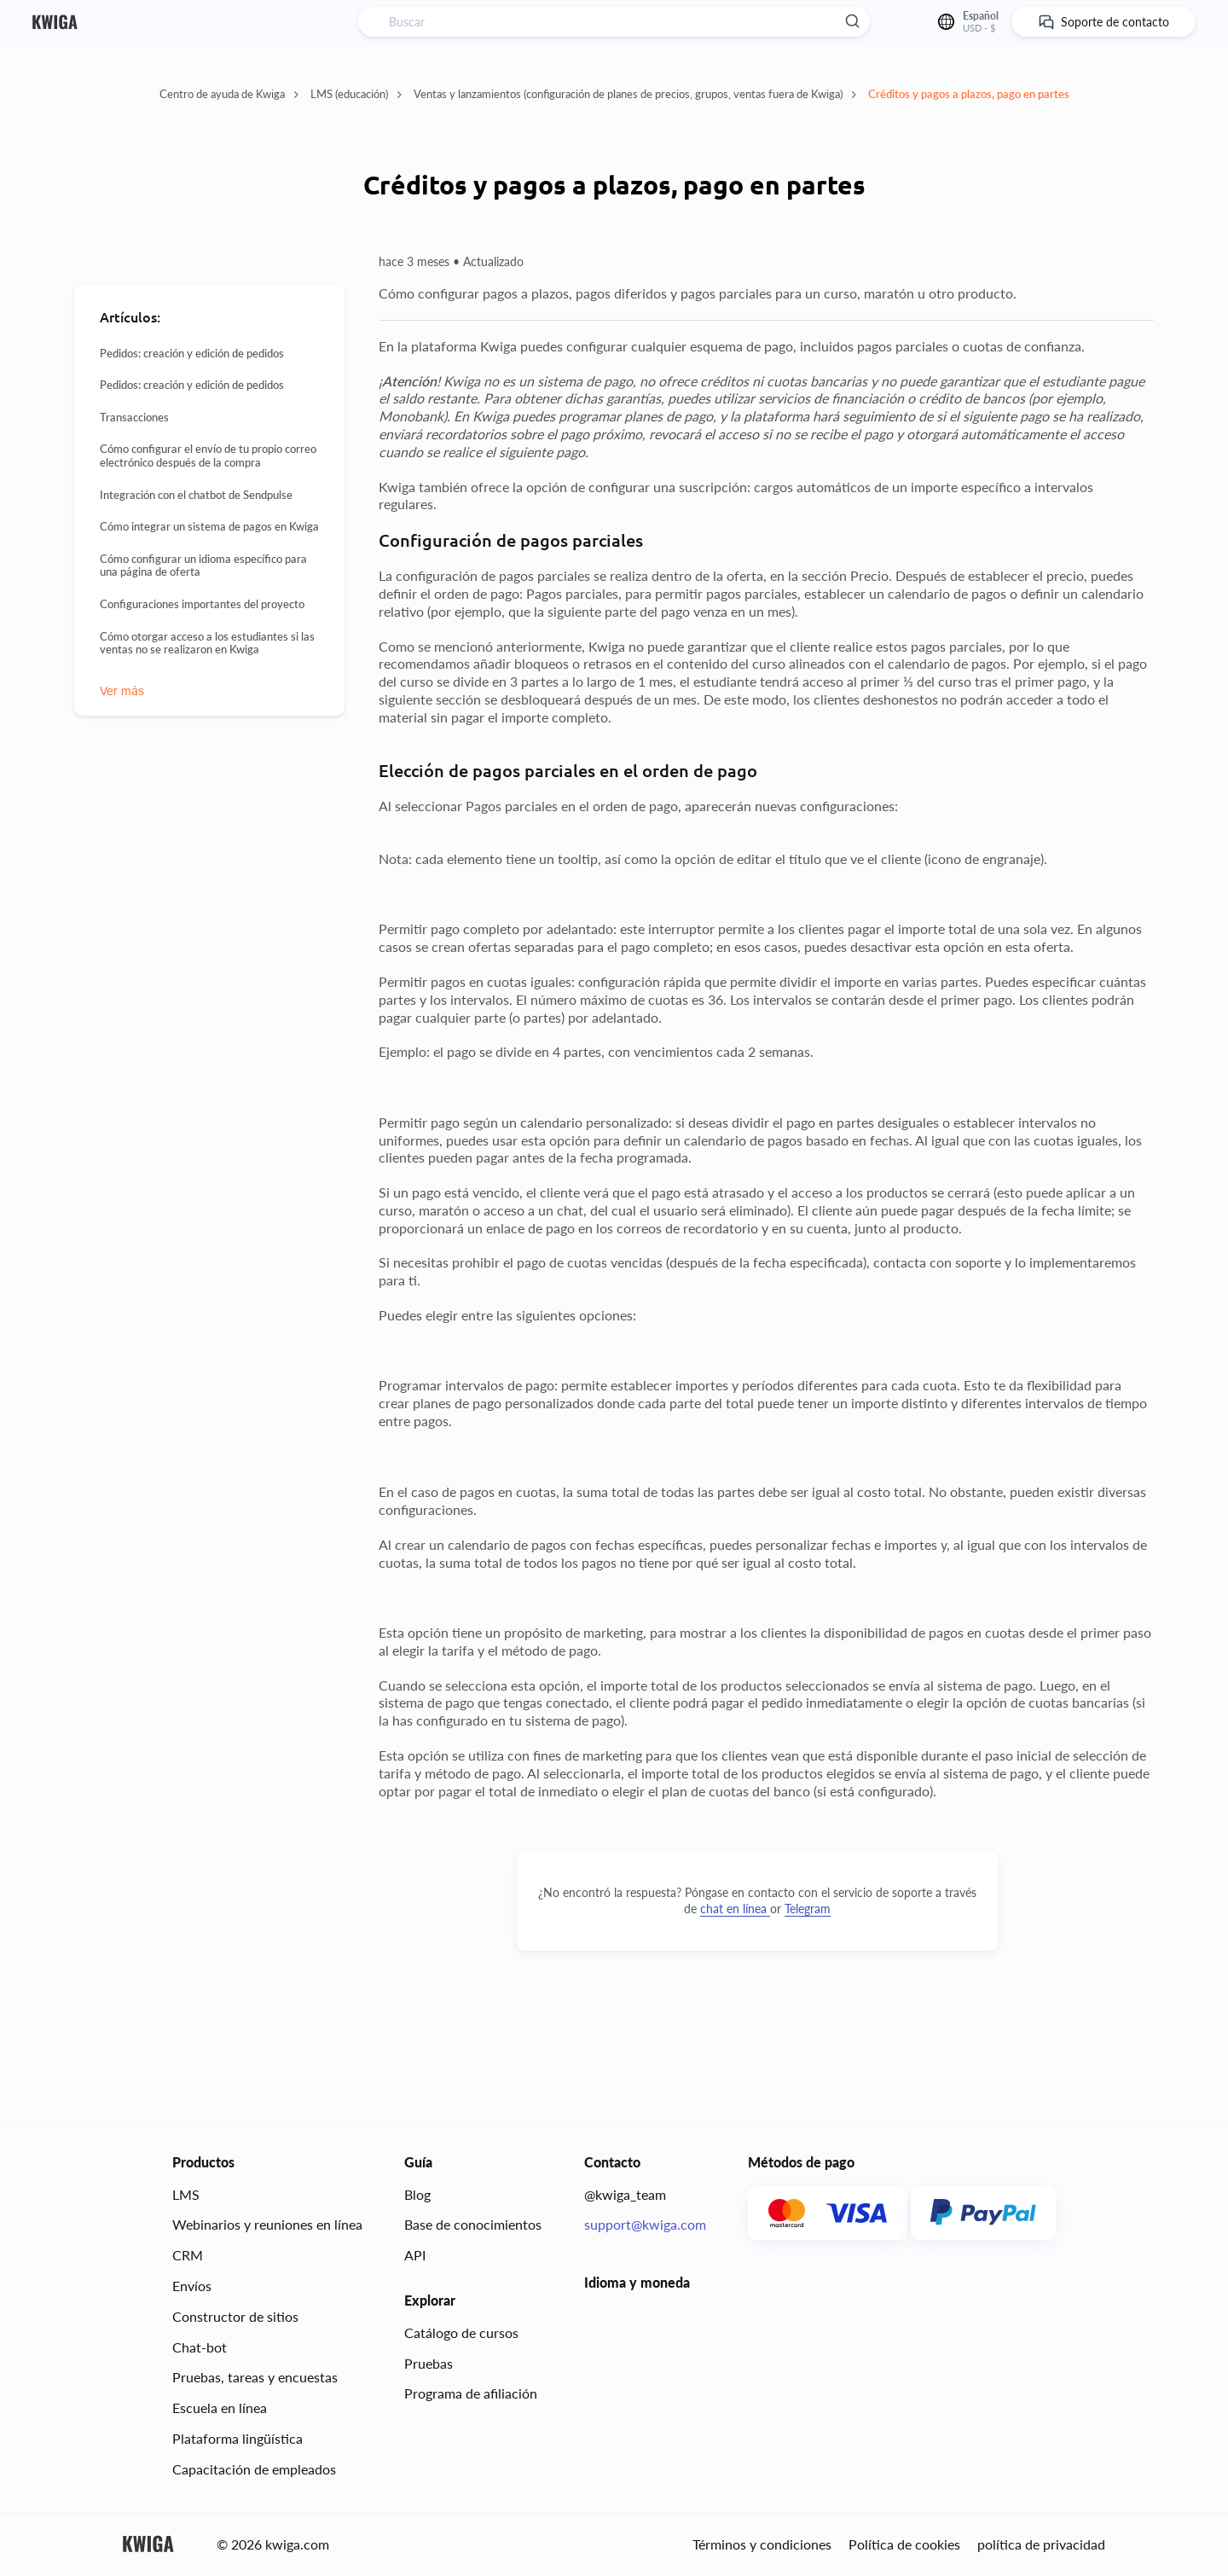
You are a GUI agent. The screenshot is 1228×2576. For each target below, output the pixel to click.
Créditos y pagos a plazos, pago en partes (968, 94)
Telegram (808, 1908)
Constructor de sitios (235, 2316)
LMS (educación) (356, 94)
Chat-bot (199, 2347)
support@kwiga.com (645, 2224)
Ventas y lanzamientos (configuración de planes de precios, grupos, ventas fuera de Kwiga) (635, 94)
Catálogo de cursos (461, 2332)
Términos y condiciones (761, 2544)
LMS (186, 2194)
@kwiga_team (625, 2194)
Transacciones (134, 417)
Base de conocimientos (473, 2224)
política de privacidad (1041, 2544)
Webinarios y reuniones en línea (267, 2224)
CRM (187, 2255)
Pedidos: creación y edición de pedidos (192, 353)
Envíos (191, 2285)
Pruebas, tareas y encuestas (255, 2377)
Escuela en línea (219, 2407)
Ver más (122, 691)
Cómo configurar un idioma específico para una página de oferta (203, 566)
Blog (417, 2194)
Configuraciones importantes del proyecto (202, 604)
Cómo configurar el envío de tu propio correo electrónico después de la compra (208, 456)
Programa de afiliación (470, 2393)
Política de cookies (904, 2544)
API (415, 2255)
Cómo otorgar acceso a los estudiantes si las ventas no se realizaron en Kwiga (207, 643)
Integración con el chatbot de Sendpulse (196, 495)
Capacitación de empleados (254, 2469)
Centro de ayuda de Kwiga (228, 94)
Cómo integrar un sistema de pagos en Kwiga (209, 526)
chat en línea (735, 1908)
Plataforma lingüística (237, 2438)
